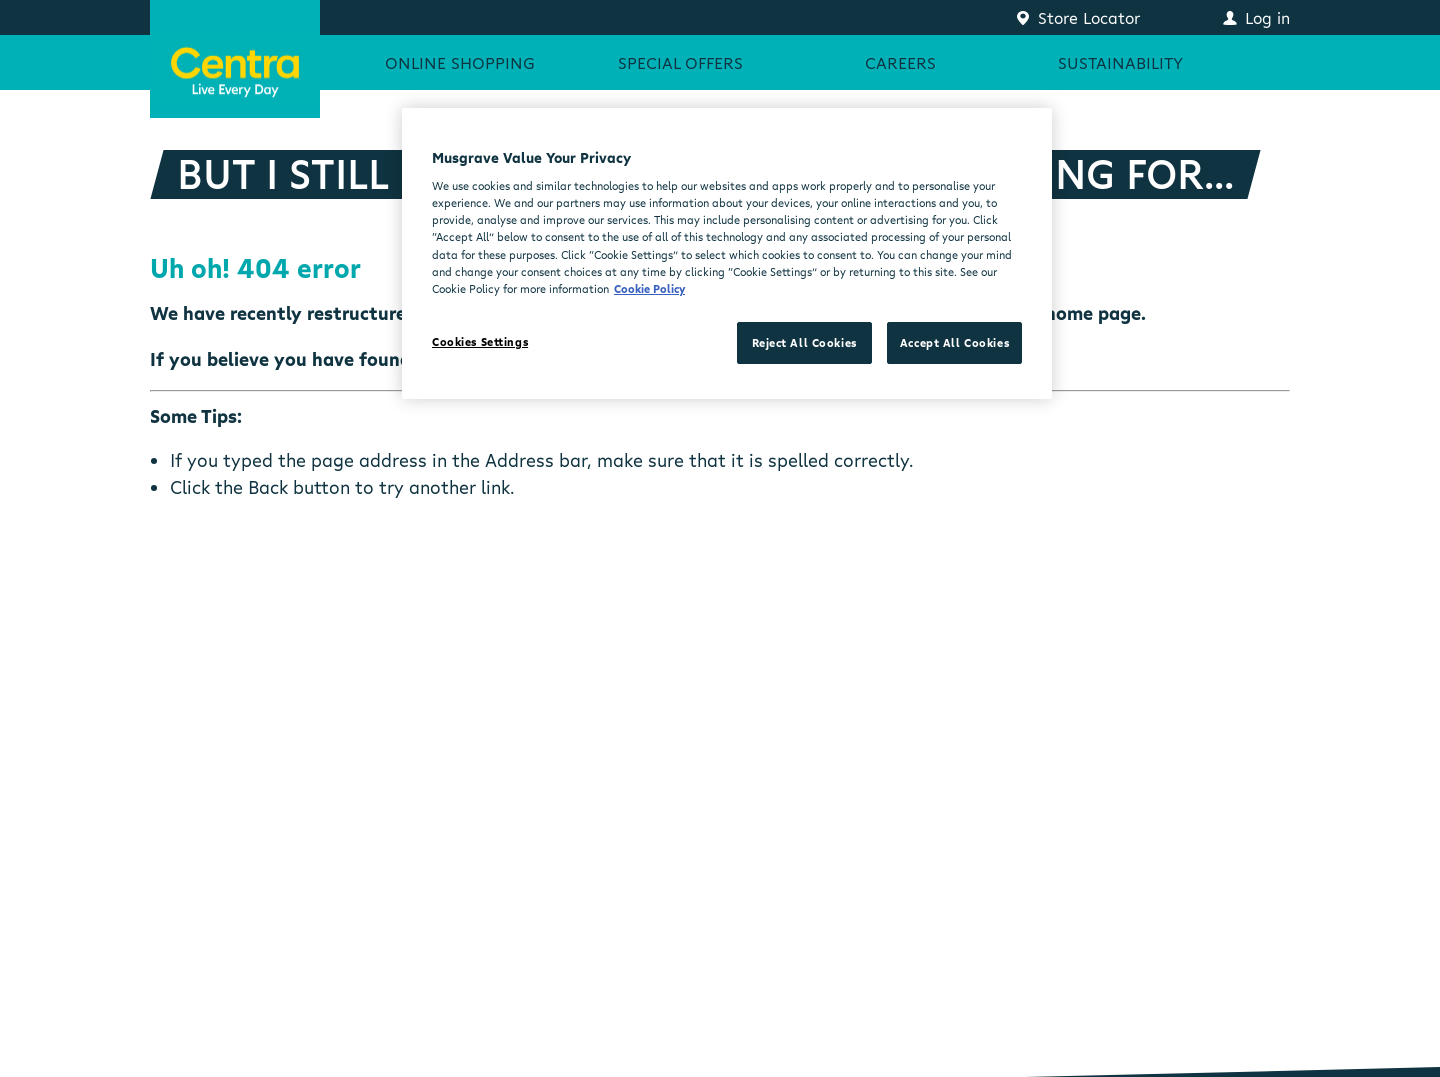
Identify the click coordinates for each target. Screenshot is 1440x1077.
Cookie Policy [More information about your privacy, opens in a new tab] (649, 288)
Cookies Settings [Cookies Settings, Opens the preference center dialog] (480, 341)
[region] (727, 253)
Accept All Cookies (954, 342)
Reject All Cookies (804, 342)
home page (1093, 313)
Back (268, 487)
